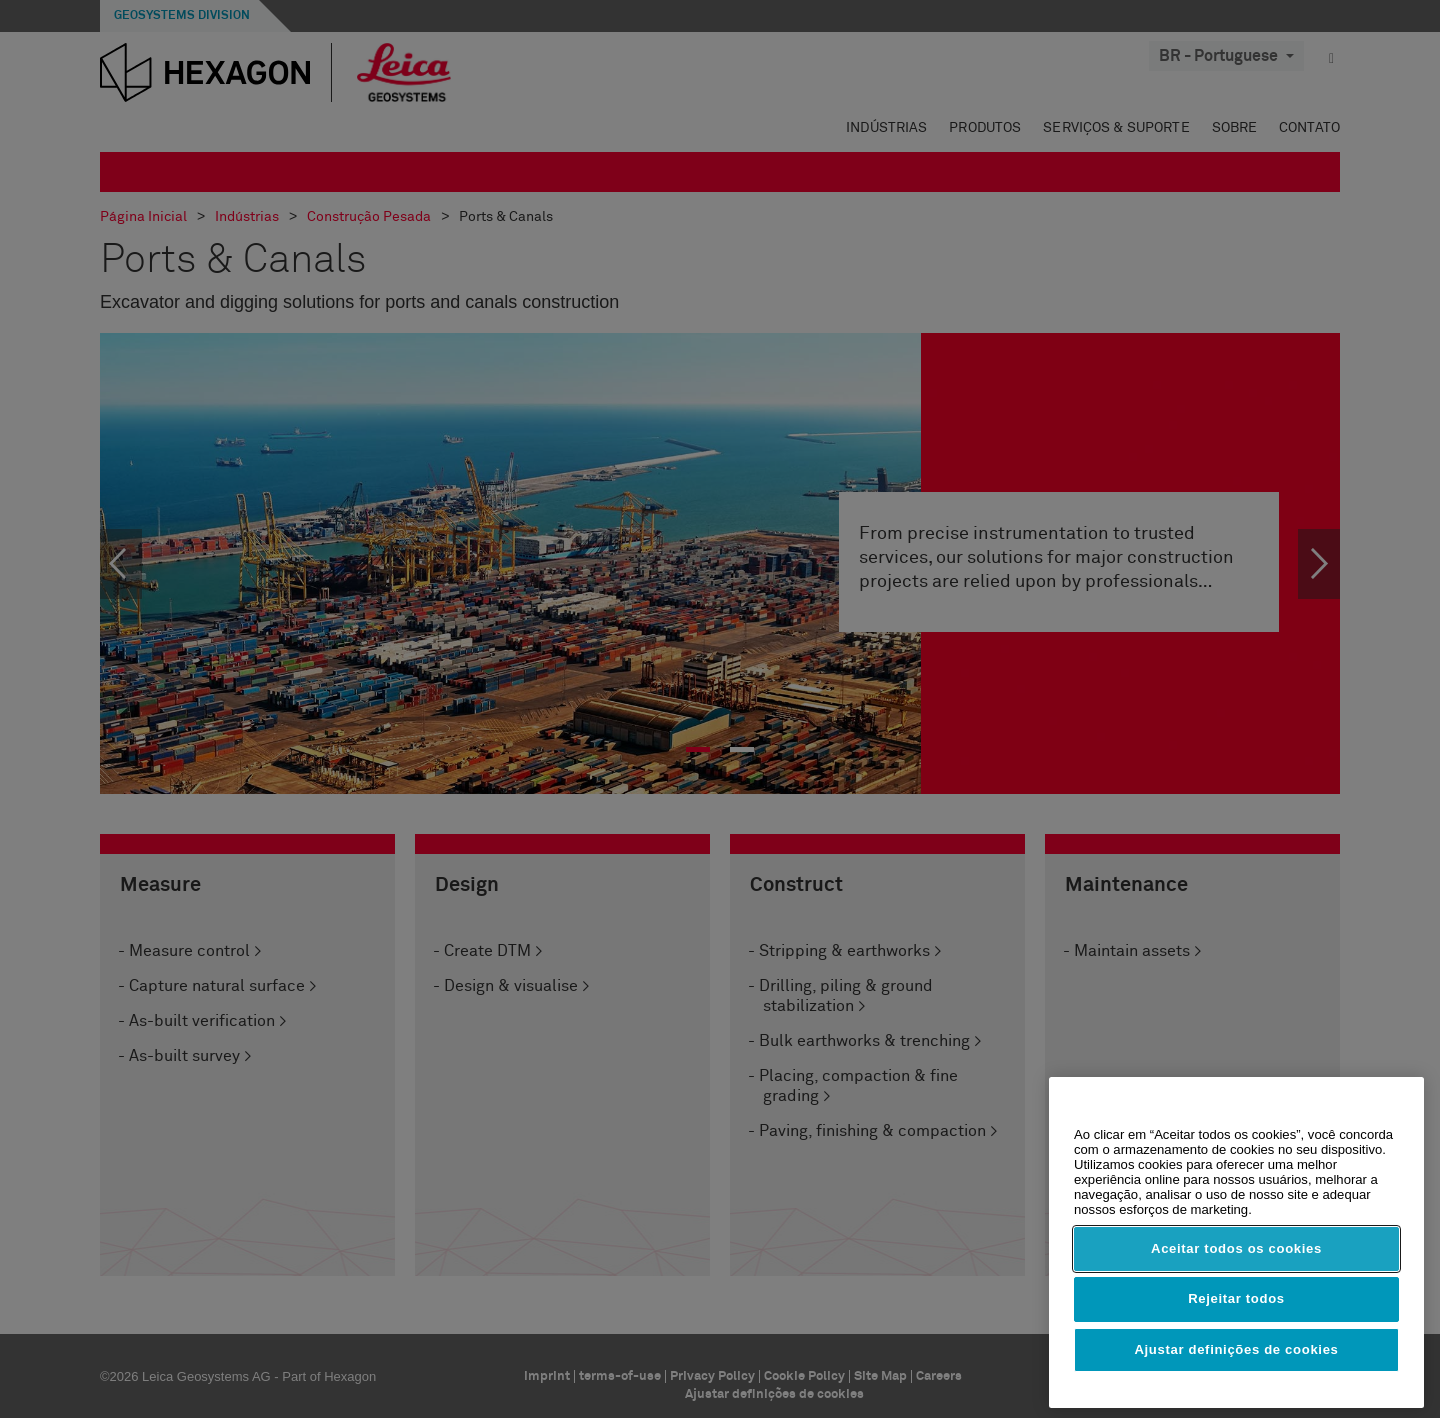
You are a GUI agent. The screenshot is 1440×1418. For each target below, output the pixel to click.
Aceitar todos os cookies (1236, 1248)
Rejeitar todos (1236, 1298)
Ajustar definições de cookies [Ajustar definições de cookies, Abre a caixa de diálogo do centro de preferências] (1236, 1349)
